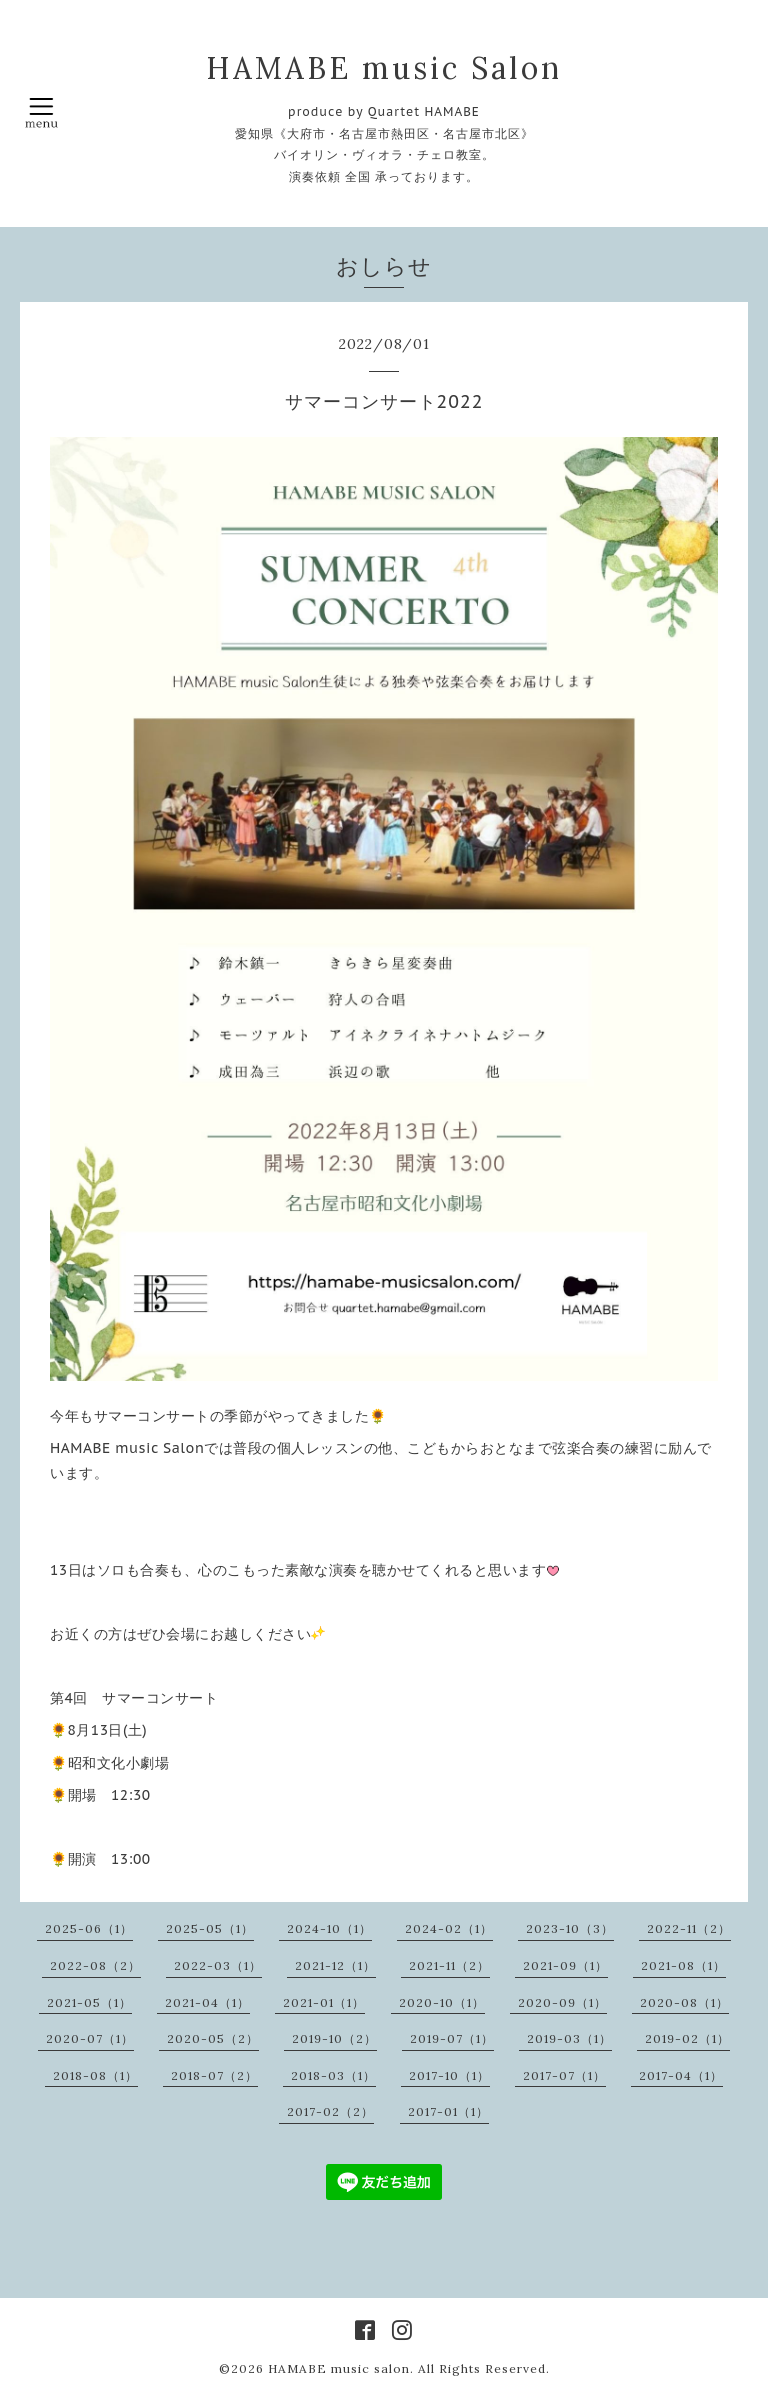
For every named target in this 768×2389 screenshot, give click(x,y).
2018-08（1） (95, 2075)
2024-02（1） (449, 1928)
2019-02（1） (687, 2038)
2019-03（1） (569, 2038)
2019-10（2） (334, 2038)
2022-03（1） (218, 1965)
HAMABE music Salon (384, 68)
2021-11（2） (449, 1965)
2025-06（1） (89, 1928)
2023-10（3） (570, 1928)
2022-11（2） (689, 1928)
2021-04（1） (207, 2002)
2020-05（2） (213, 2038)
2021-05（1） (89, 2002)
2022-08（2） (95, 1965)
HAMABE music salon (339, 2368)
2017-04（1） (681, 2075)
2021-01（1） (324, 2002)
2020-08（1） (684, 2002)
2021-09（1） (565, 1965)
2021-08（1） (683, 1965)
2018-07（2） (214, 2075)
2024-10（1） (329, 1928)
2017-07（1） (564, 2075)
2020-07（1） (90, 2038)
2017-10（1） (449, 2075)
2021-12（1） (335, 1965)
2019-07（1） (452, 2038)
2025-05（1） (210, 1928)
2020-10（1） (442, 2002)
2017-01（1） (448, 2111)
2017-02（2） (330, 2111)
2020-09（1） (562, 2002)
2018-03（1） (333, 2075)
